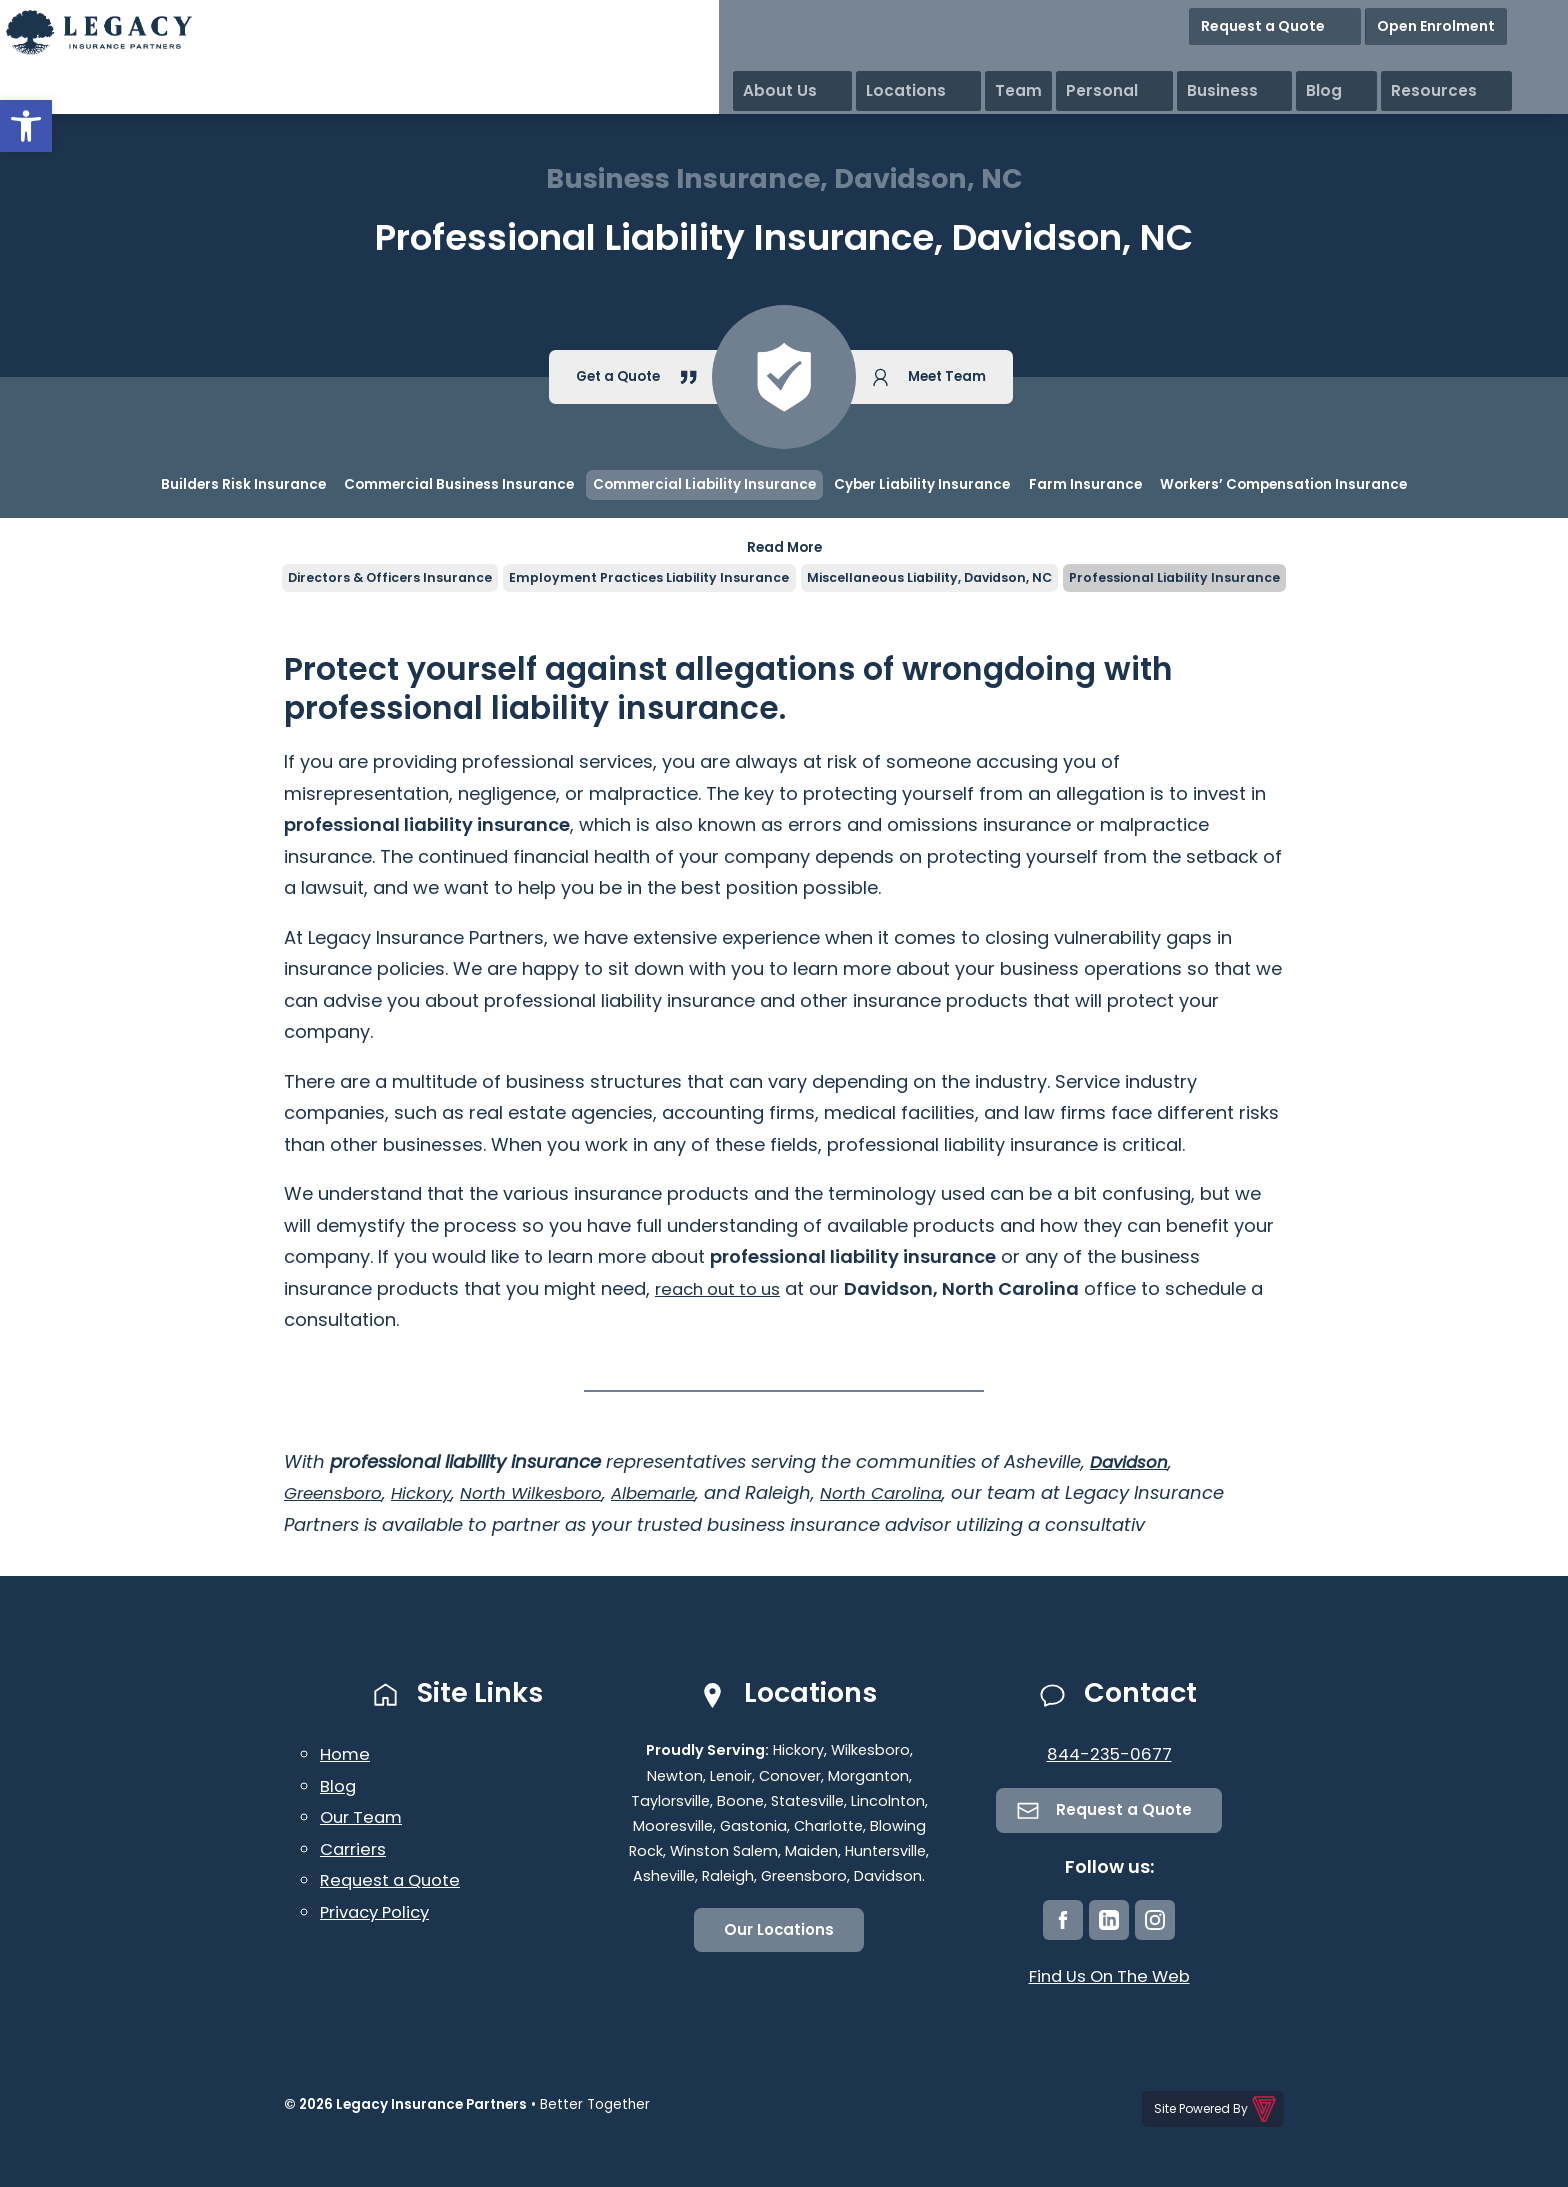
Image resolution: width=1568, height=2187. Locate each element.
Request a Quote (1353, 19)
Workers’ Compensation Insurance (1283, 484)
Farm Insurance (1085, 484)
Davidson (1132, 1463)
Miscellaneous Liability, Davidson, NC (936, 578)
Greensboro (337, 1495)
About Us (984, 59)
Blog (1430, 59)
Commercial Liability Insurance (704, 484)
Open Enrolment (1496, 19)
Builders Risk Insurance (243, 484)
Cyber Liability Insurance (922, 484)
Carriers (356, 1850)
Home (346, 1756)
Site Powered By (1216, 2111)
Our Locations (779, 1933)
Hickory (432, 1495)
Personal (1257, 59)
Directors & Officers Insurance (367, 578)
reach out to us (723, 1290)
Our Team (364, 1819)
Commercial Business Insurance (459, 484)
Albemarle (683, 1495)
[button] (26, 126)
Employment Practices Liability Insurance (640, 578)
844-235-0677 (1109, 1756)
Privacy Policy (380, 1913)
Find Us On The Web (1109, 1981)
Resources (1515, 59)
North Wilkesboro (551, 1495)
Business (1352, 59)
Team (1173, 59)
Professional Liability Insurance (1197, 578)
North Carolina (920, 1495)
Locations (1085, 59)
